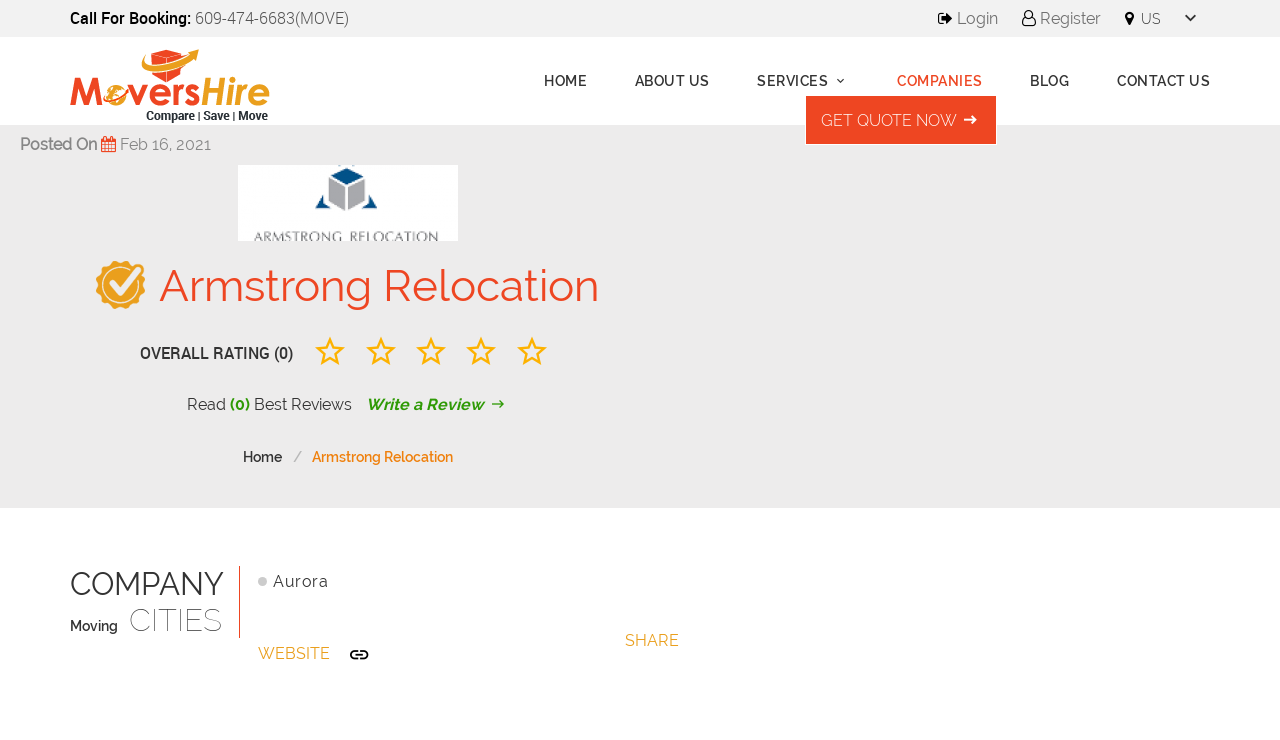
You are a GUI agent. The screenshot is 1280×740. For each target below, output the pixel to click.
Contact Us (1163, 81)
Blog (1049, 81)
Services (803, 81)
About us (672, 81)
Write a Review (437, 404)
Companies (940, 81)
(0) (240, 404)
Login (968, 18)
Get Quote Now (901, 120)
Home (565, 81)
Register (1061, 18)
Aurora (300, 581)
